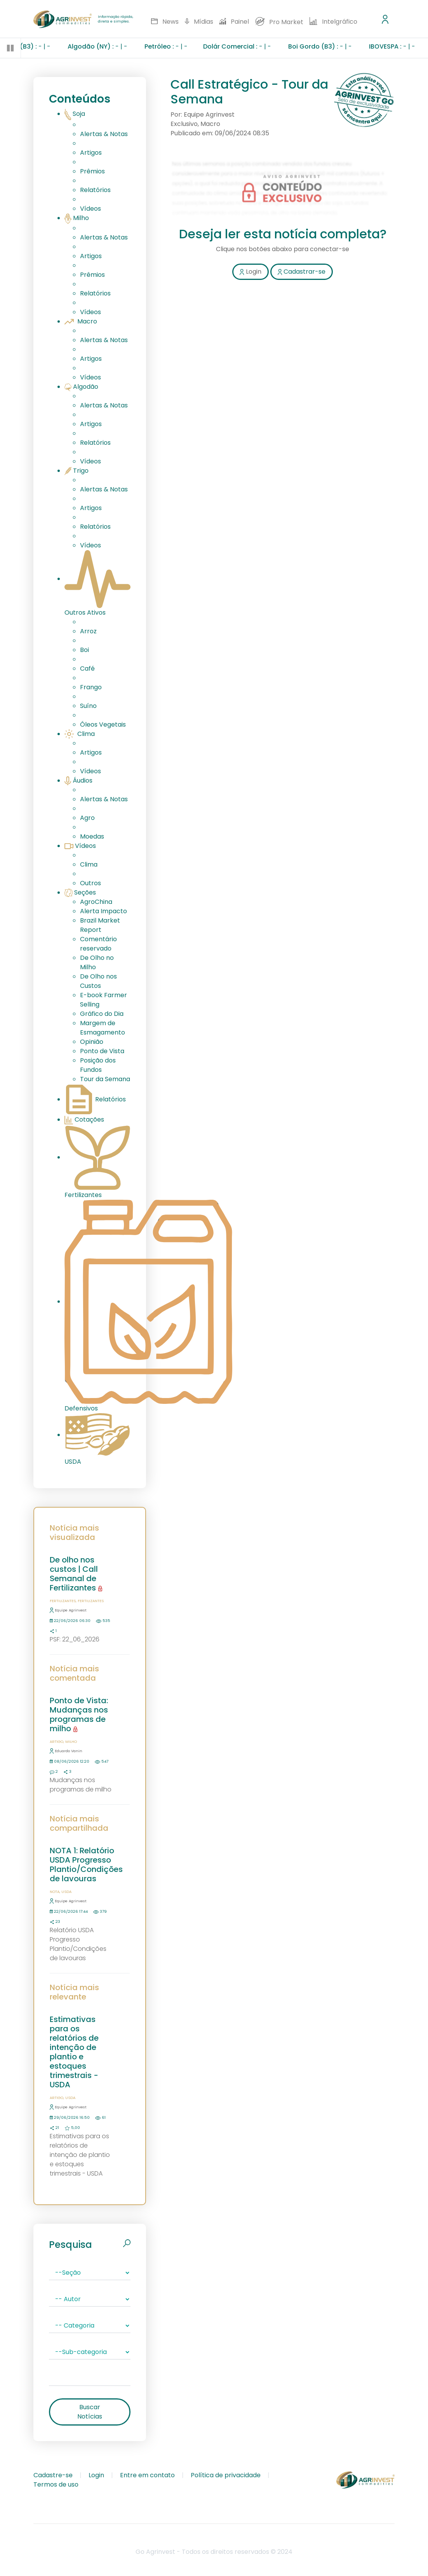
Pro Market (279, 21)
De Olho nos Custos (98, 981)
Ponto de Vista (102, 1051)
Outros (90, 883)
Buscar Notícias (89, 2412)
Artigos (91, 152)
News (164, 21)
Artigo (56, 1741)
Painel (234, 21)
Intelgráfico (333, 21)
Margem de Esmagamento (102, 1028)
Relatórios (95, 189)
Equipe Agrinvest (68, 1610)
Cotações (84, 1119)
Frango (91, 687)
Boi (84, 649)
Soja (74, 113)
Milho (76, 217)
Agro (87, 817)
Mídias (199, 21)
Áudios (78, 780)
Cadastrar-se (301, 271)
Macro (80, 321)
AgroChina (96, 901)
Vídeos (90, 208)
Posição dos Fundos (98, 1065)
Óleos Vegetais (103, 724)
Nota (54, 1891)
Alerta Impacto (103, 911)
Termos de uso (55, 2484)
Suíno (88, 705)
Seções (80, 892)
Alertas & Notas (104, 133)
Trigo (76, 470)
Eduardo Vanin (66, 1750)
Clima (79, 733)
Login (250, 271)
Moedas (92, 836)
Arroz (88, 631)
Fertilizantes (63, 1600)
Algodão (81, 386)
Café (87, 668)
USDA (66, 1891)
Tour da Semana (105, 1079)
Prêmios (92, 171)
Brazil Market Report (100, 925)
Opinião (91, 1041)
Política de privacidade (226, 2475)
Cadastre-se (53, 2475)
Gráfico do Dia (102, 1013)
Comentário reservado (98, 944)
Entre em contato (147, 2475)
